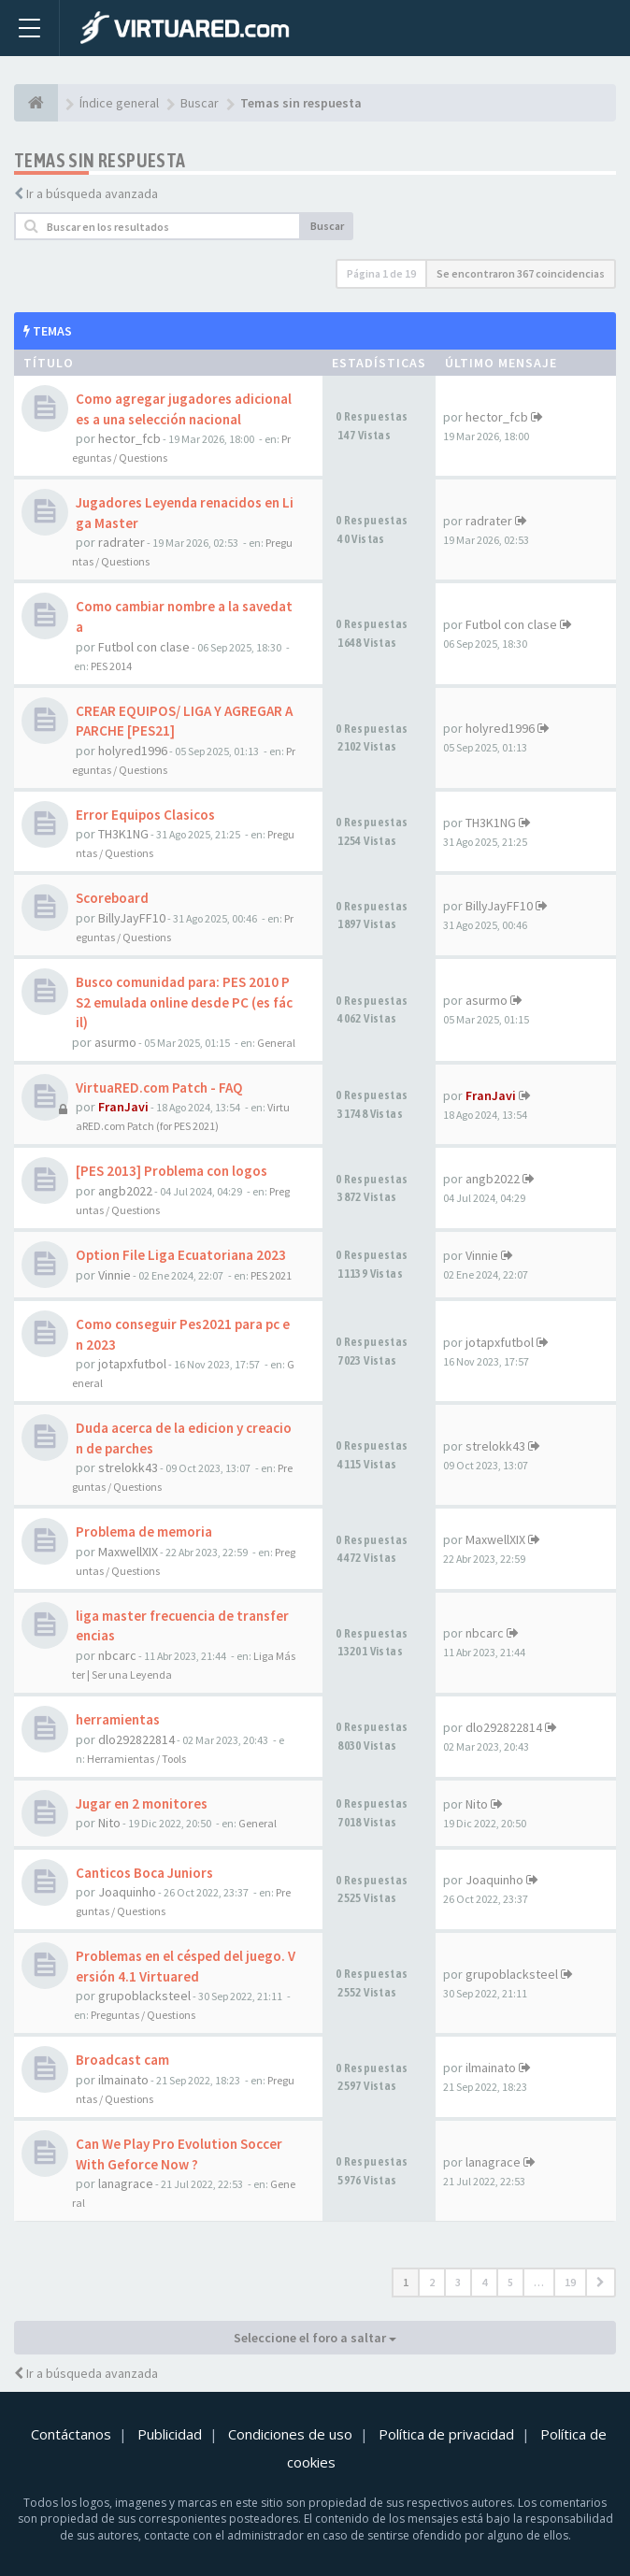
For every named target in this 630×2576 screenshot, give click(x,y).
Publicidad (169, 2434)
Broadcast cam (122, 2059)
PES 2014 (111, 666)
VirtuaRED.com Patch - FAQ (159, 1087)
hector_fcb (129, 438)
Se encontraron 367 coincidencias (521, 273)
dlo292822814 (136, 1739)
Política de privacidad (446, 2434)
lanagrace (125, 2183)
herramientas (118, 1719)
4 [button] (484, 2282)
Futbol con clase (144, 646)
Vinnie (114, 1275)
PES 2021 (271, 1275)
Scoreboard (112, 898)
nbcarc (117, 1655)
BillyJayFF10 (131, 917)
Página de (381, 273)
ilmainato (123, 2079)
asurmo (115, 1042)
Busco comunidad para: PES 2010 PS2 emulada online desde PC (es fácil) (184, 1002)
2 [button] (432, 2282)
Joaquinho (127, 1891)
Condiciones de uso (290, 2434)
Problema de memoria (144, 1531)
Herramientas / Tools (136, 1759)
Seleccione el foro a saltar (315, 2337)
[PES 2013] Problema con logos (171, 1171)
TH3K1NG (123, 833)
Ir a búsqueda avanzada (92, 193)
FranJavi (123, 1106)
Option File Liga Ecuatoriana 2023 (181, 1255)
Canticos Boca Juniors (144, 1873)
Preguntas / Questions (143, 2015)
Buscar (327, 226)
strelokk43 (128, 1467)
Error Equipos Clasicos (145, 814)
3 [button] (458, 2282)
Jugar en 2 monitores (142, 1803)
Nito (109, 1822)
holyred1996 (132, 750)
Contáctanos (71, 2434)
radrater (121, 542)
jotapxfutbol (132, 1363)
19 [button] (570, 2282)
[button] (600, 2282)
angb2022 (125, 1190)
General (276, 1043)
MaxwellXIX (128, 1551)
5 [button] (510, 2282)
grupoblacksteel (144, 1995)
